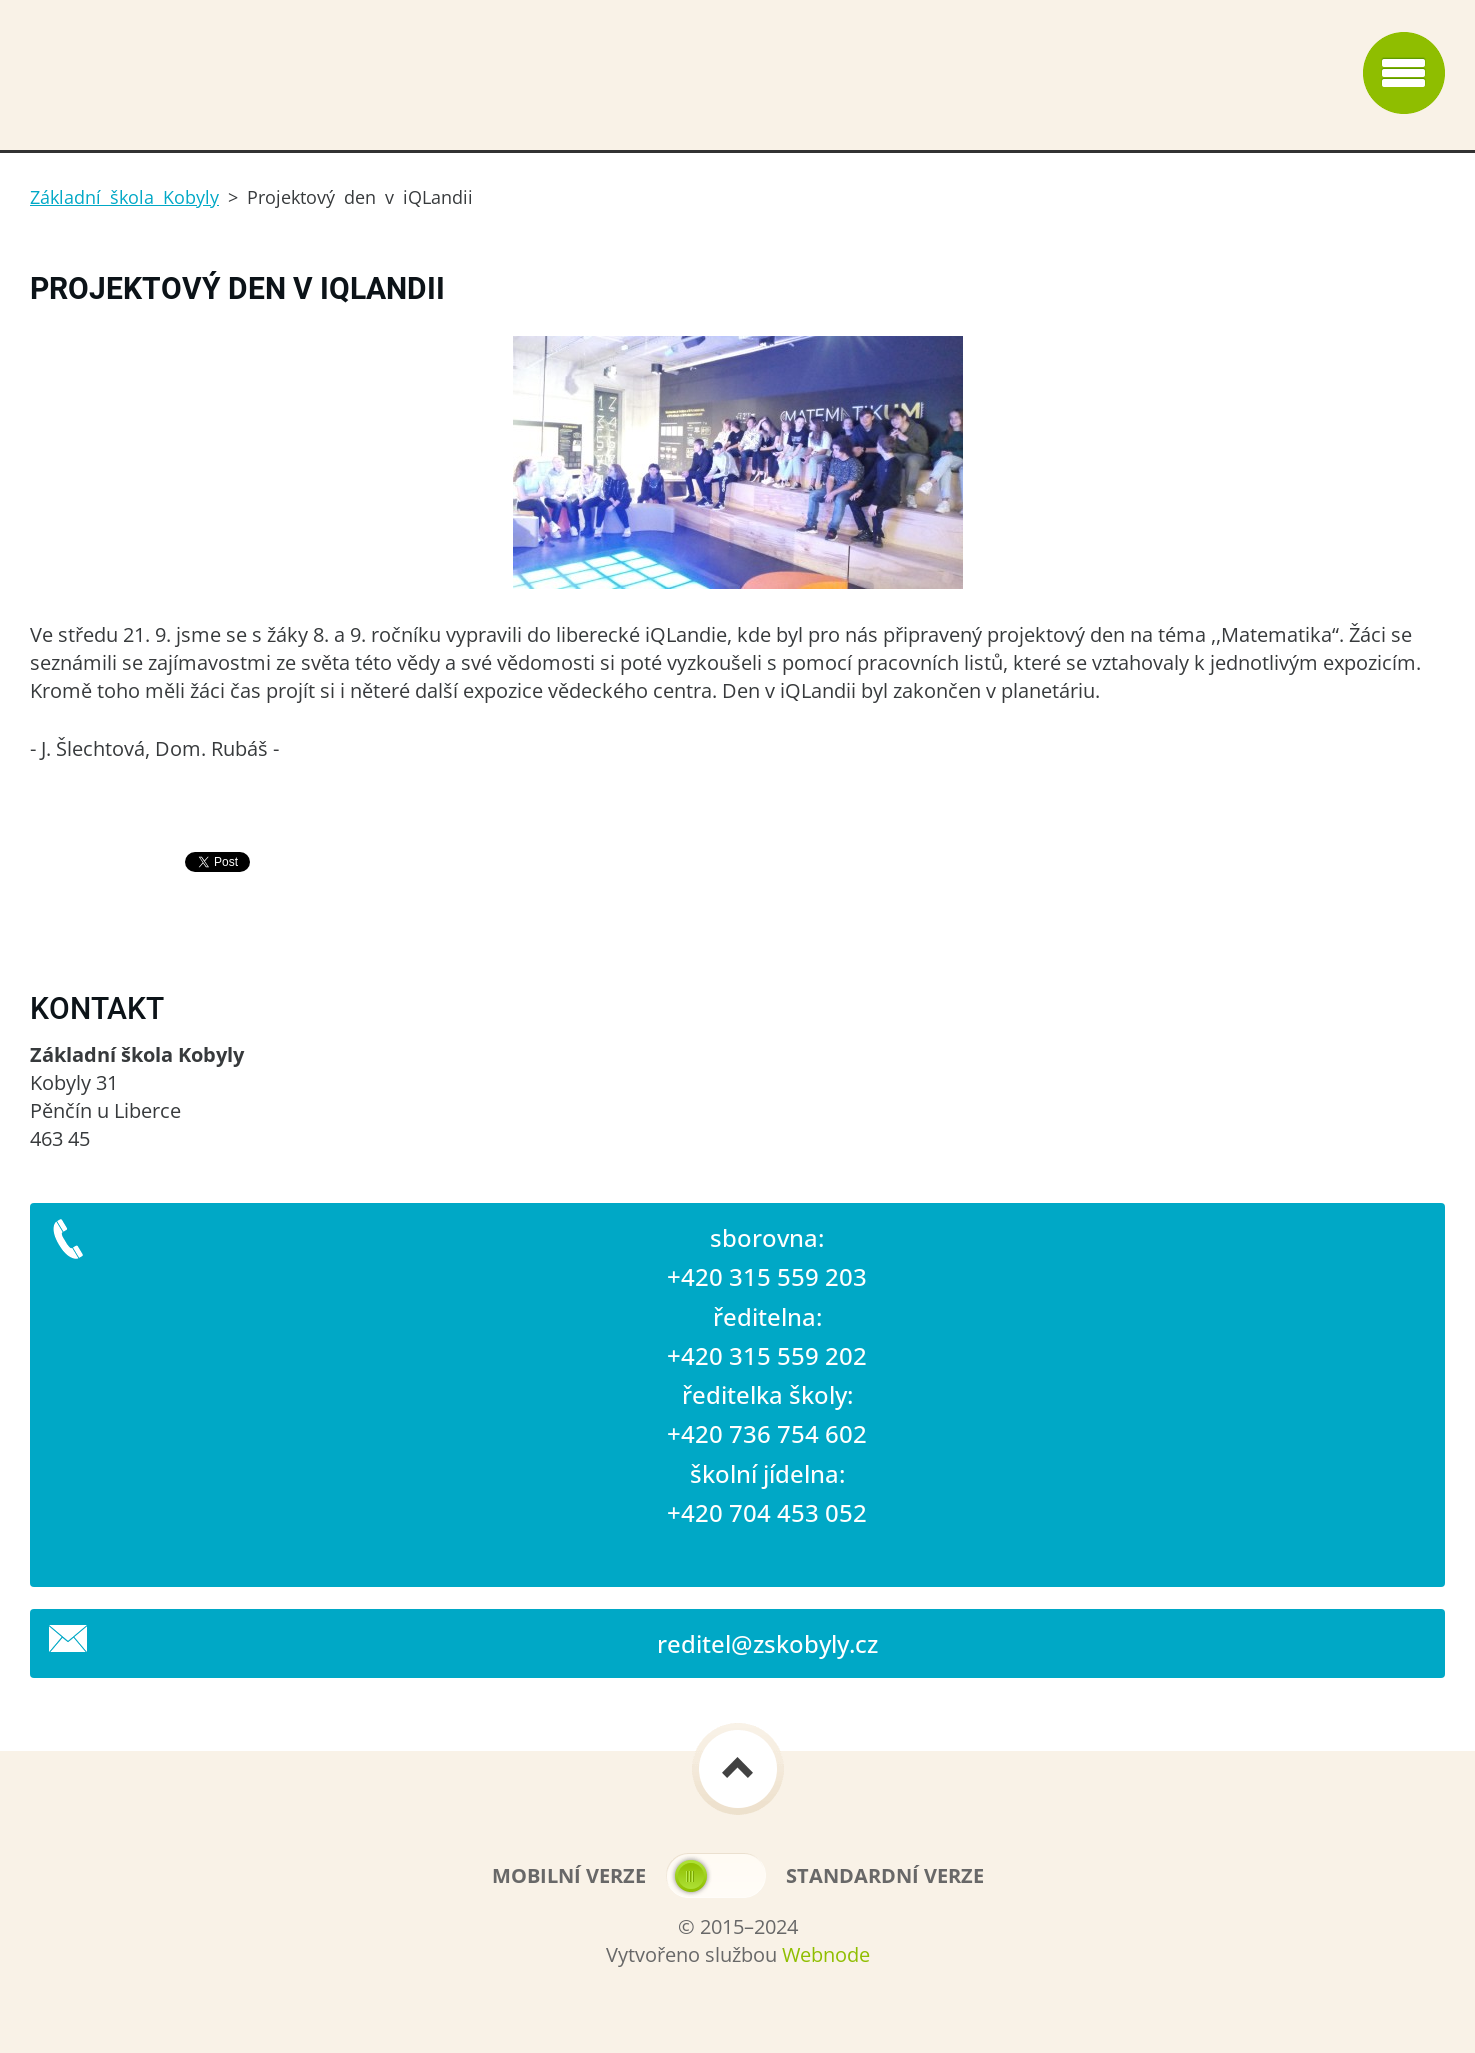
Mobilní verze (569, 1875)
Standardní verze (885, 1875)
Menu (1404, 73)
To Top (738, 1769)
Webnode (826, 1954)
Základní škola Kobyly (124, 197)
